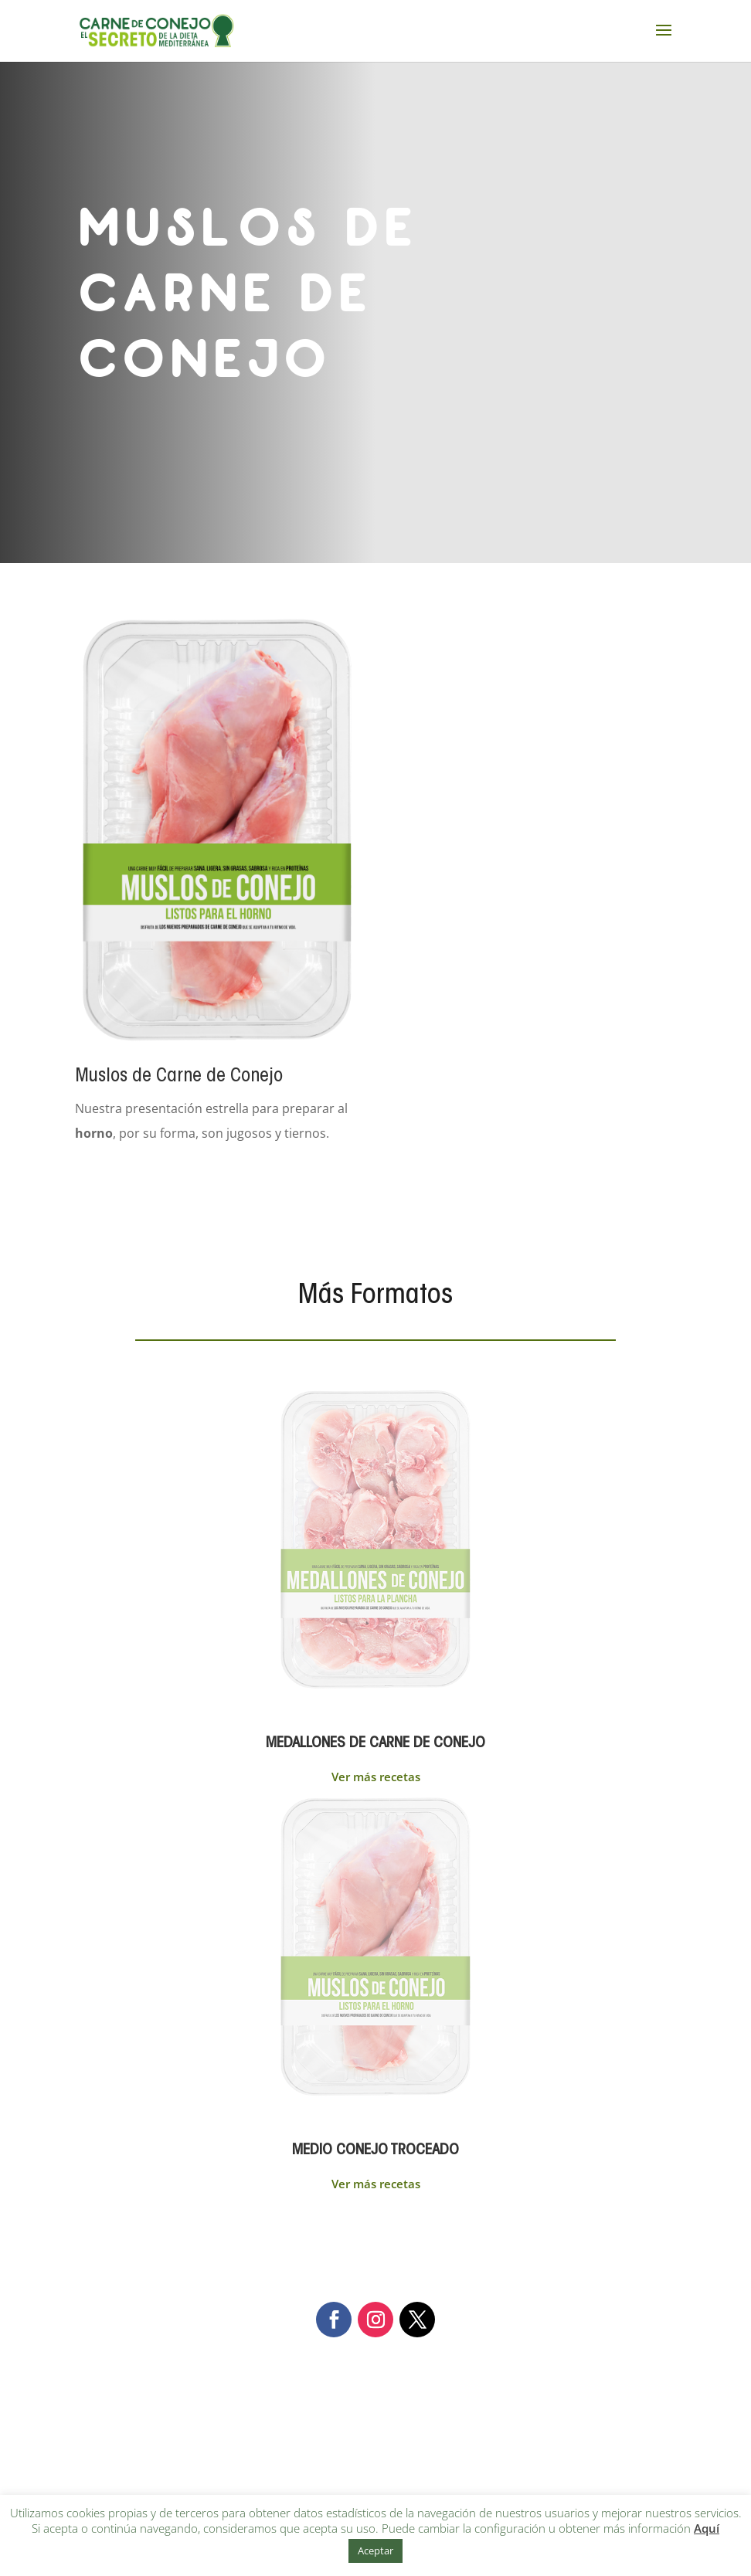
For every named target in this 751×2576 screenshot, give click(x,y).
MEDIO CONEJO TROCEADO (375, 2150)
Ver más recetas (375, 1776)
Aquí (706, 2528)
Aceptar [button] (375, 2550)
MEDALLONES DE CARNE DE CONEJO (375, 1743)
